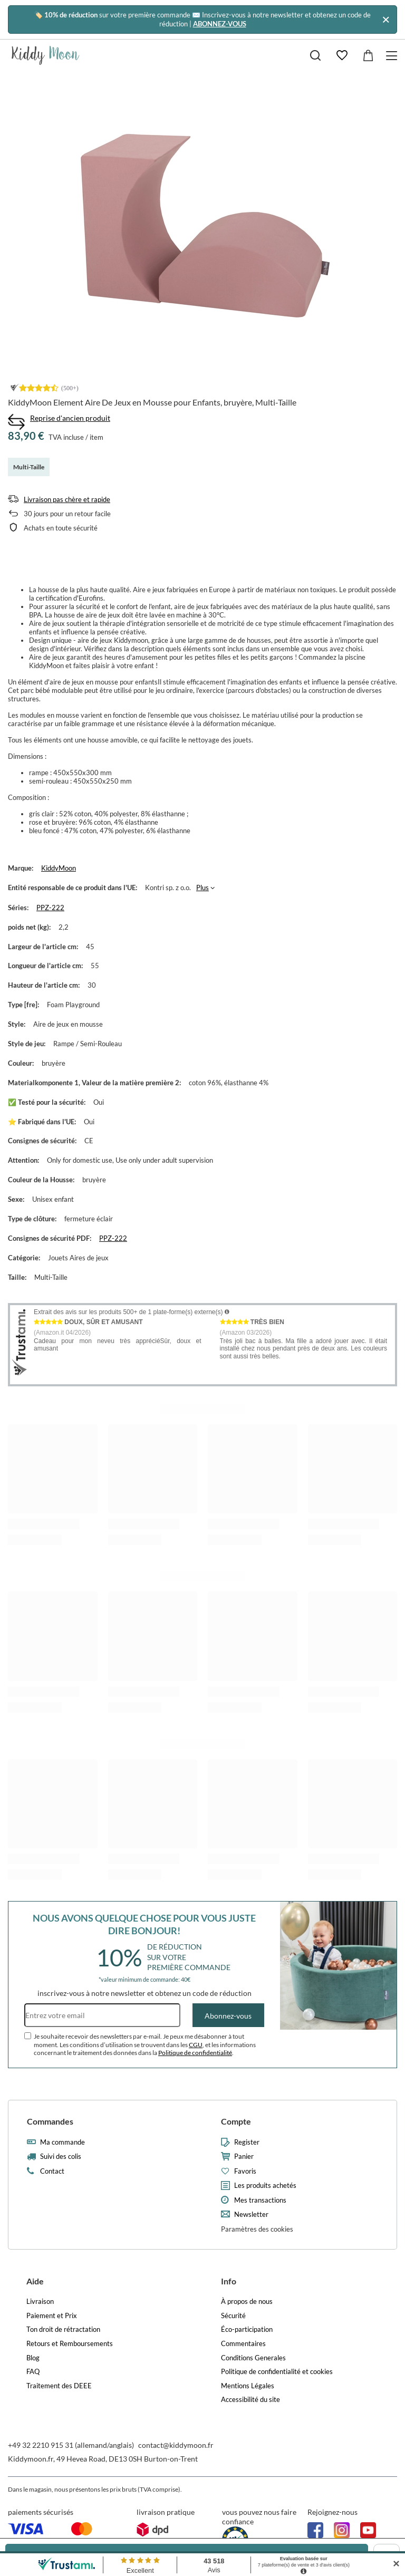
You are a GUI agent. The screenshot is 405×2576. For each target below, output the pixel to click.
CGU (195, 2045)
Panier (244, 2156)
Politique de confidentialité (195, 2053)
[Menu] (393, 56)
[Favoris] (342, 55)
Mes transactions (260, 2200)
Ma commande (62, 2142)
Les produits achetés (265, 2185)
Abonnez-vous (228, 2015)
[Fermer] (386, 19)
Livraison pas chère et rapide (67, 499)
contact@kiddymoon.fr (176, 2444)
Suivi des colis (60, 2156)
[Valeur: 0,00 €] (368, 55)
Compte (236, 2121)
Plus (202, 887)
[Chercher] (315, 55)
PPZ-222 (50, 907)
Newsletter (251, 2214)
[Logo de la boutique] (45, 55)
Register (246, 2142)
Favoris (245, 2171)
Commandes (50, 2121)
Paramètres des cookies (257, 2229)
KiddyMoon (58, 868)
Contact (52, 2171)
